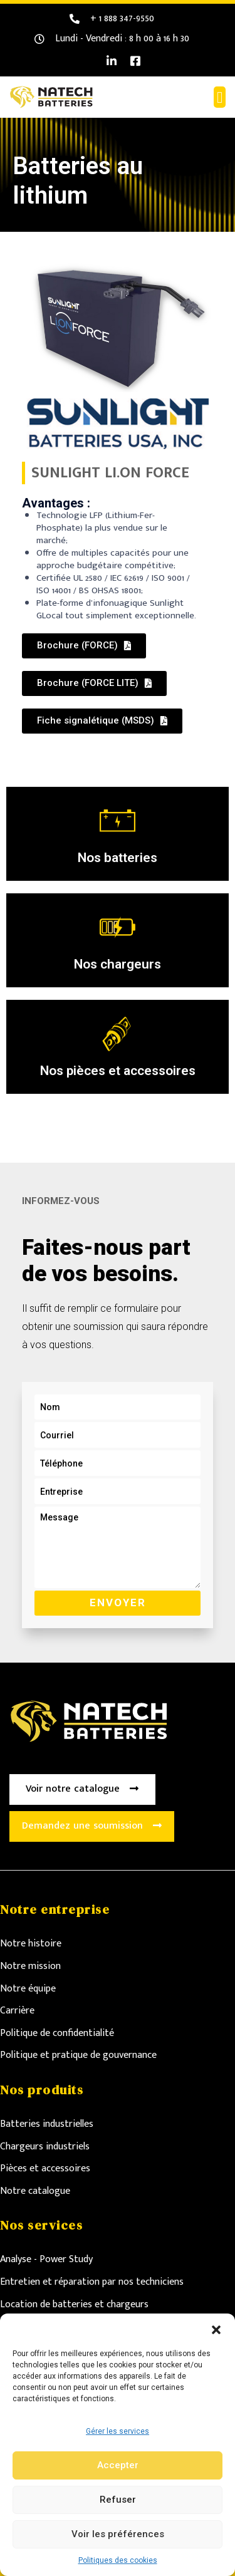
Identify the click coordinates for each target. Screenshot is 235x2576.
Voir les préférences (117, 2534)
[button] (216, 2329)
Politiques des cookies (117, 2560)
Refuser (118, 2499)
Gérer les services (117, 2431)
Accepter (117, 2465)
